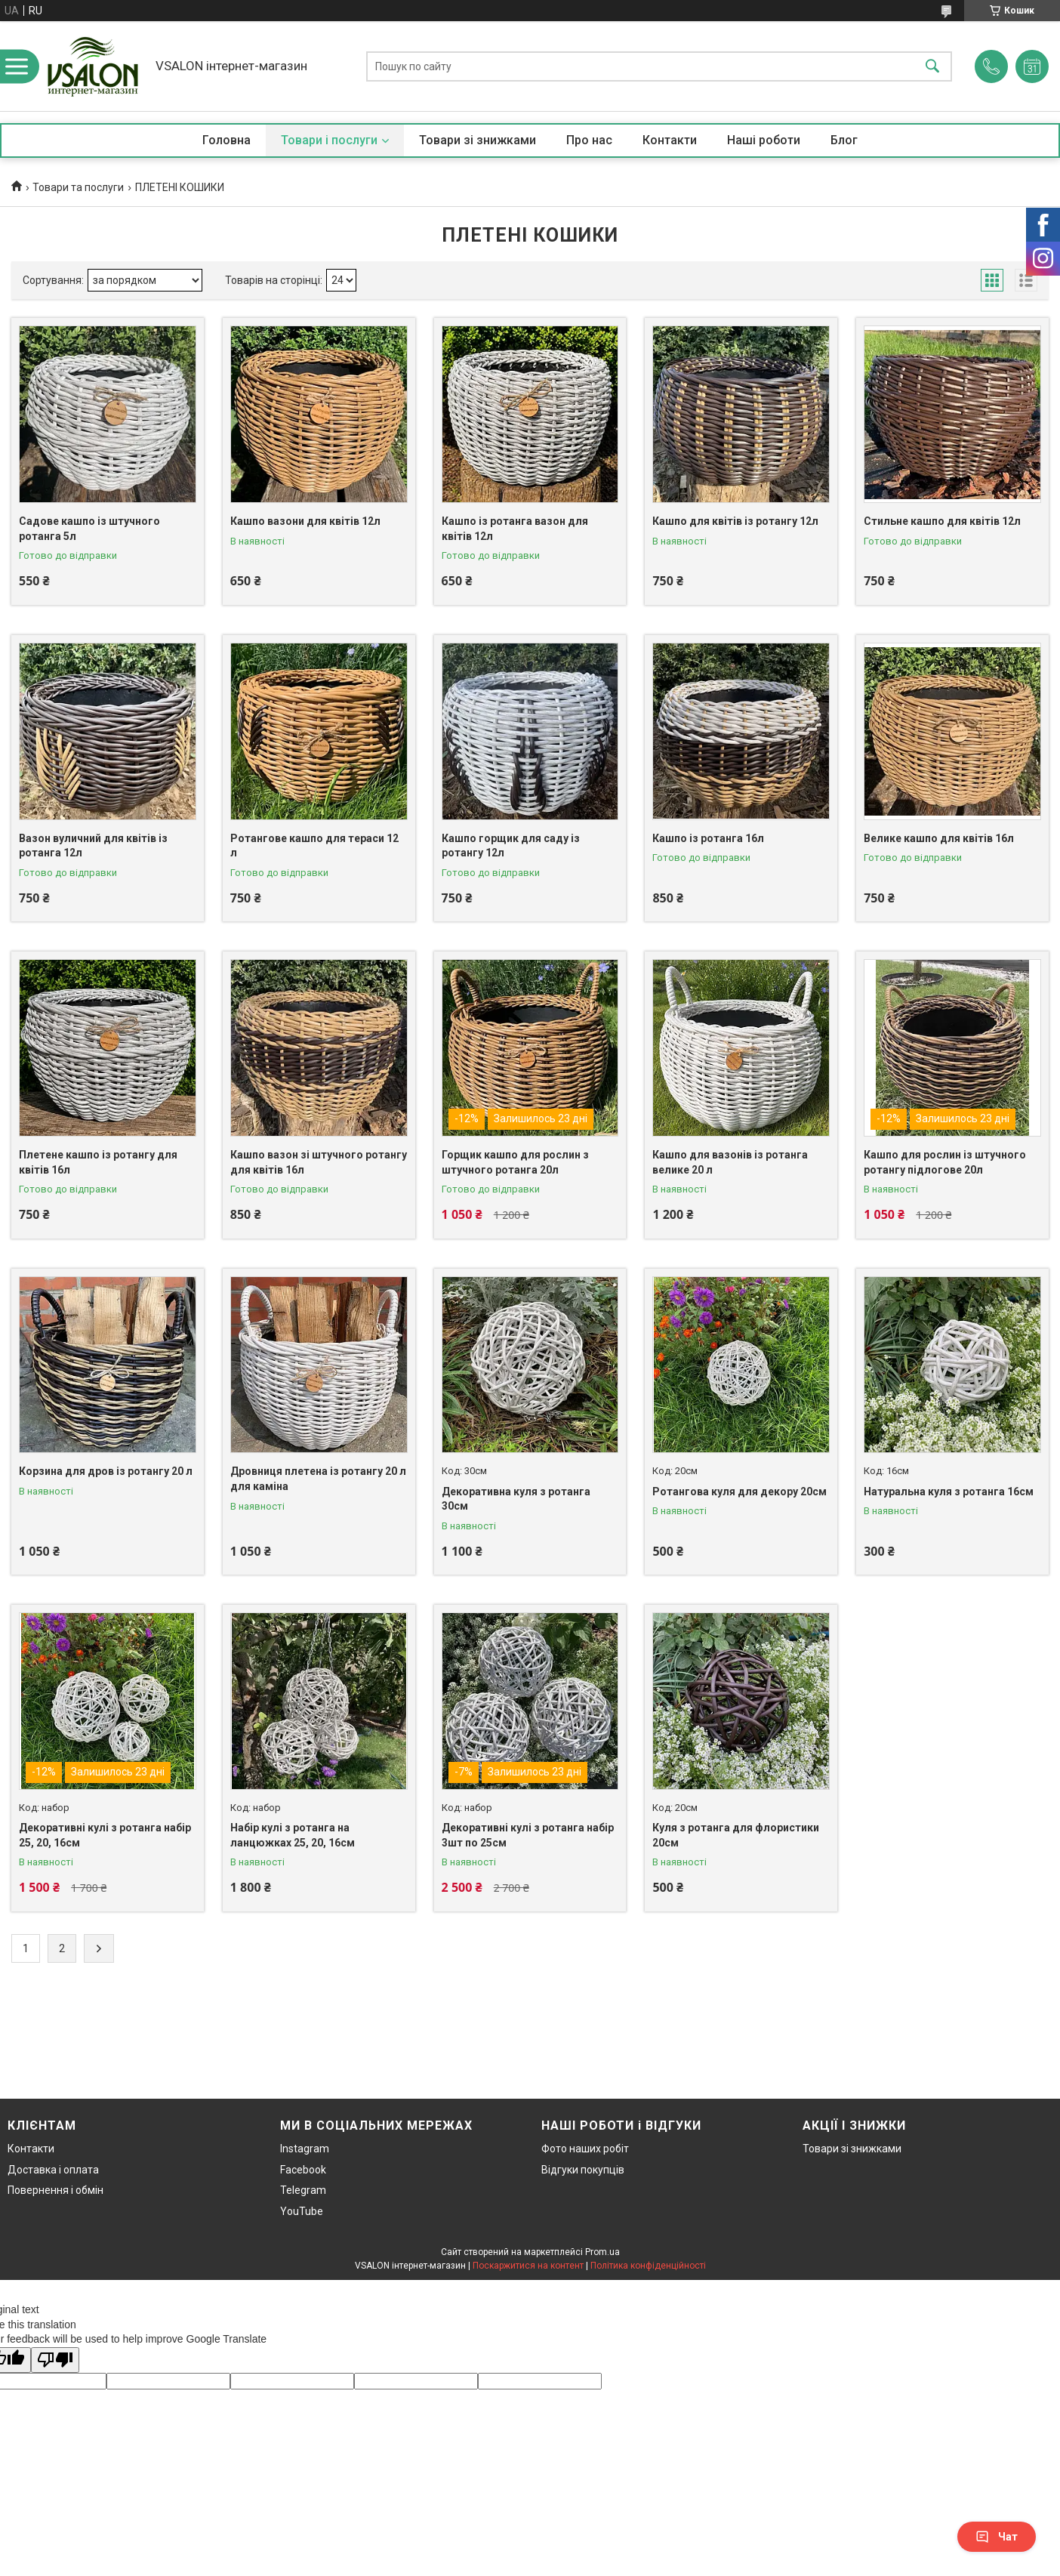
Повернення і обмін (55, 2190)
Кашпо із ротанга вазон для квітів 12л (515, 528)
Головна (226, 140)
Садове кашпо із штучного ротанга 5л (89, 528)
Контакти (669, 140)
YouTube (301, 2211)
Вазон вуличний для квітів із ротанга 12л (93, 845)
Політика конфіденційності (648, 2265)
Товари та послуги (78, 187)
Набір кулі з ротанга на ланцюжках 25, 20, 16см (292, 1835)
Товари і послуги (329, 140)
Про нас (589, 140)
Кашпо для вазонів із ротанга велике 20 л (730, 1162)
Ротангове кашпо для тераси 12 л (314, 845)
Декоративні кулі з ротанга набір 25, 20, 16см (105, 1835)
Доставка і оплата (53, 2170)
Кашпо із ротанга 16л (708, 838)
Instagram (304, 2149)
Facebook (303, 2170)
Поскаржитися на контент (528, 2265)
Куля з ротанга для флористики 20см (735, 1835)
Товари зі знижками (477, 140)
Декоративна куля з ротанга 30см (516, 1499)
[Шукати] (932, 66)
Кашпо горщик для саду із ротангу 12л (511, 845)
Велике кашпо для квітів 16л (939, 838)
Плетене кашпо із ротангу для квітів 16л (98, 1162)
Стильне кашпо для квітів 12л (942, 521)
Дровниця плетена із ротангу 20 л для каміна (318, 1478)
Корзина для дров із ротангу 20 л (106, 1471)
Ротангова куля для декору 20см (739, 1491)
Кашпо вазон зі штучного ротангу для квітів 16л (318, 1162)
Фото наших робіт (585, 2149)
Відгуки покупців (582, 2170)
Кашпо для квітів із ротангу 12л (735, 521)
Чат (996, 2537)
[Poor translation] (55, 2360)
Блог (844, 140)
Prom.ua (602, 2252)
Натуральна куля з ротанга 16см (949, 1491)
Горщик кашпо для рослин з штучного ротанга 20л (515, 1162)
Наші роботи (763, 140)
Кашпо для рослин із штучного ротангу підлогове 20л (945, 1162)
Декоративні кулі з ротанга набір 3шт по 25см (528, 1835)
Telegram (303, 2190)
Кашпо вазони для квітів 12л (305, 521)
